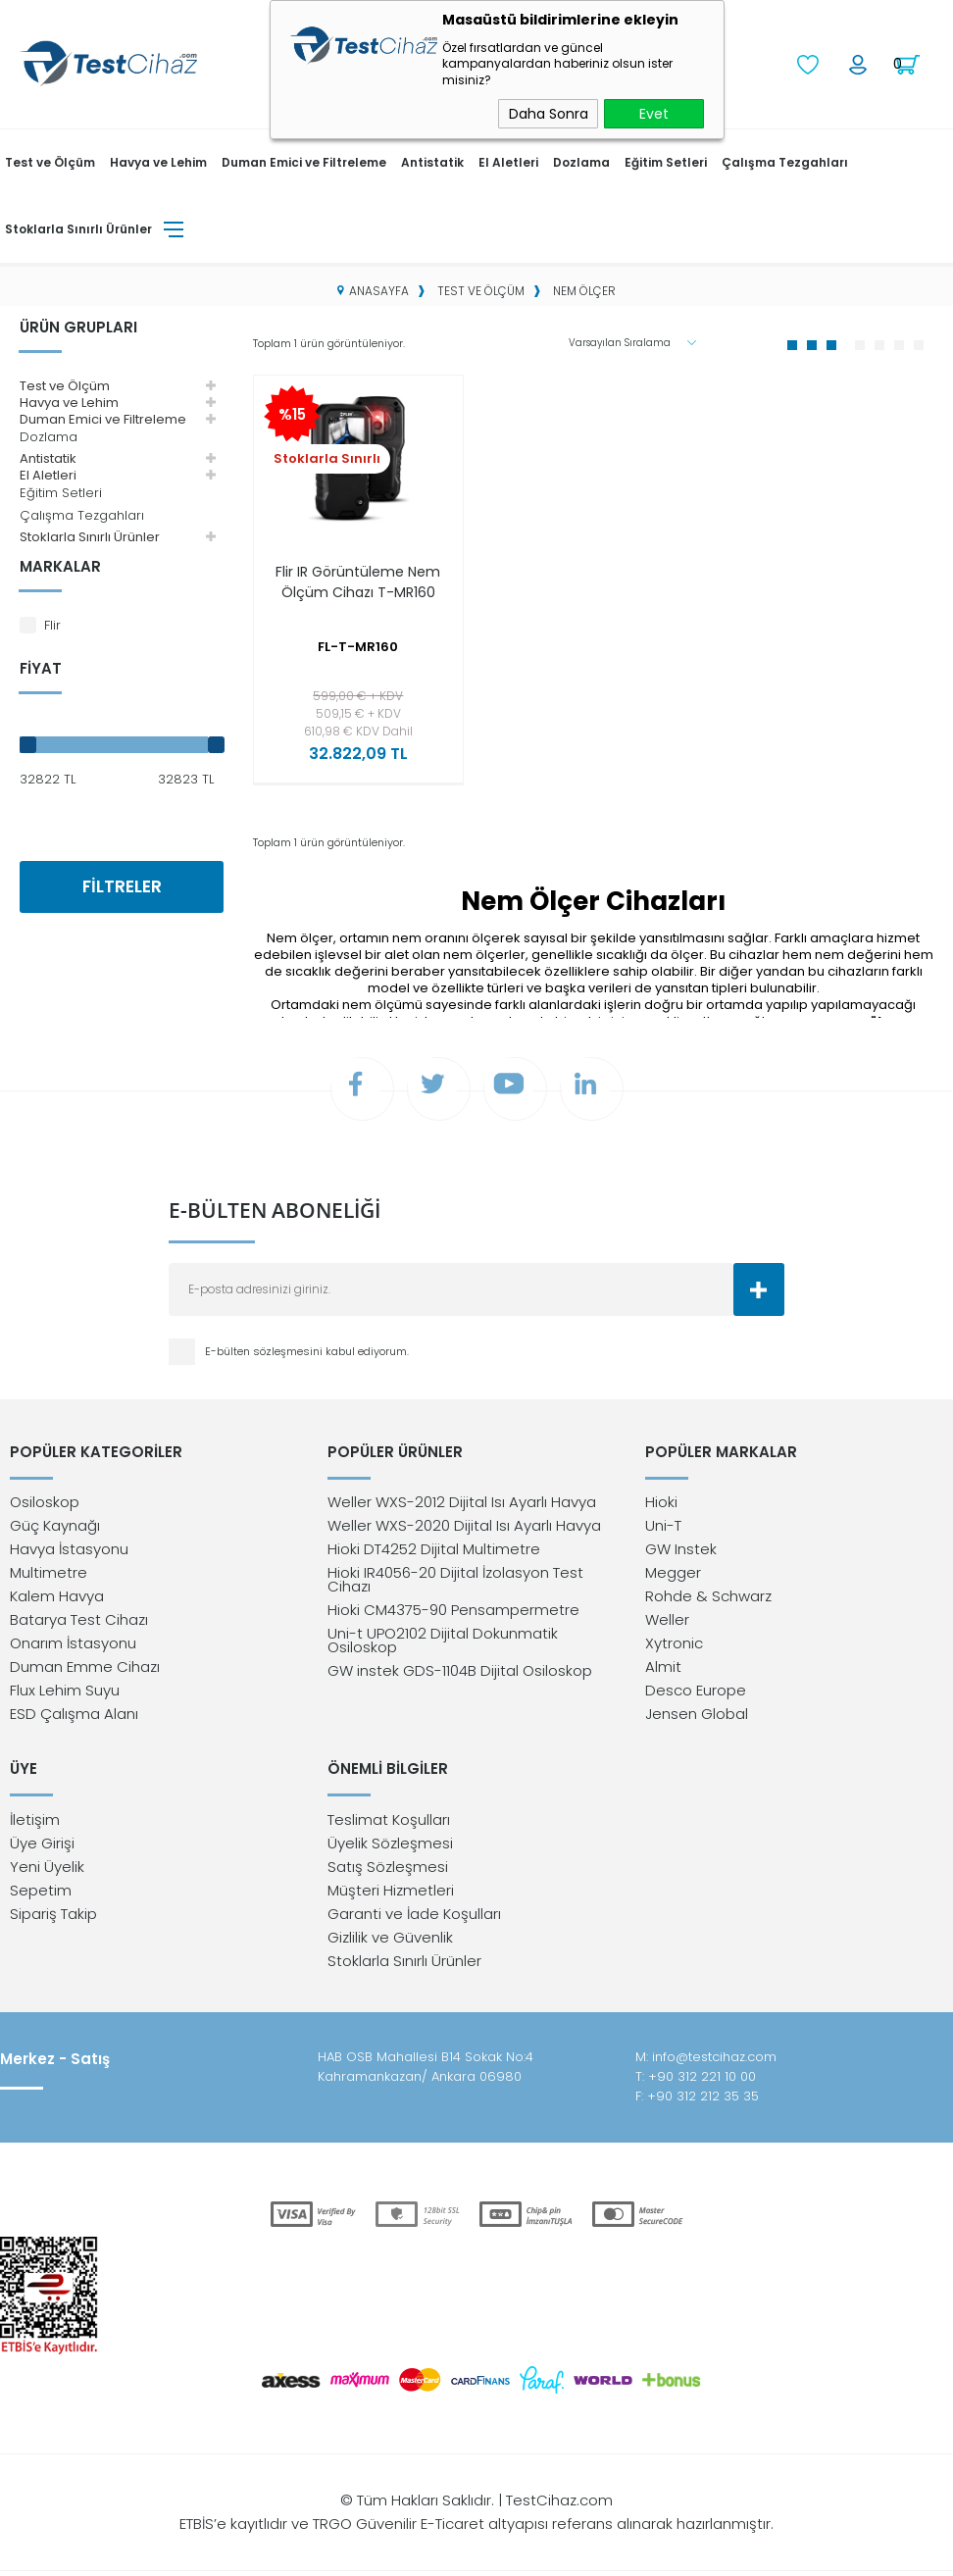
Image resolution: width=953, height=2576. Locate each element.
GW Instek (681, 1552)
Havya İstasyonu (69, 1552)
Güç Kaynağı (55, 1529)
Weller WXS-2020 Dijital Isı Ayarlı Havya (464, 1529)
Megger (673, 1576)
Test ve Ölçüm (50, 161)
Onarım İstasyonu (73, 1647)
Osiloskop (44, 1505)
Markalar (60, 565)
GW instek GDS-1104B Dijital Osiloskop (459, 1674)
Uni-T (663, 1529)
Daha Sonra (548, 114)
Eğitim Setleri (666, 161)
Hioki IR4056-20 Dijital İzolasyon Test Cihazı (455, 1583)
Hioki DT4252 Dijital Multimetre (433, 1552)
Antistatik (432, 161)
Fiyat (41, 667)
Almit (663, 1670)
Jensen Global (696, 1717)
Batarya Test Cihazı (79, 1623)
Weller (667, 1623)
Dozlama (581, 161)
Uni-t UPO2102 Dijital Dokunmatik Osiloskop (442, 1644)
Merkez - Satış (55, 2064)
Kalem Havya (57, 1600)
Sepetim (41, 1895)
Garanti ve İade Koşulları (414, 1918)
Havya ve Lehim (158, 161)
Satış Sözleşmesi (387, 1871)
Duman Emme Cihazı (85, 1670)
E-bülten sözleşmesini (265, 1353)
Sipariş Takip (53, 1918)
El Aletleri (508, 161)
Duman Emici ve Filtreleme (304, 161)
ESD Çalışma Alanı (74, 1717)
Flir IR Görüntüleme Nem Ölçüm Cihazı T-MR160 (357, 591)
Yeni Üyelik (47, 1871)
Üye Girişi (42, 1848)
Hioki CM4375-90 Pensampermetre (453, 1613)
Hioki (661, 1505)
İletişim (35, 1824)
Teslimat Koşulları (388, 1824)
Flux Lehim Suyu (65, 1694)
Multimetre (48, 1576)
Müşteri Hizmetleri (390, 1895)
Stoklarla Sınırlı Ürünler (78, 228)
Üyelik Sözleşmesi (390, 1848)
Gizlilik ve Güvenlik (390, 1942)
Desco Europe (695, 1694)
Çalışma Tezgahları (785, 161)
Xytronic (674, 1647)
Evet (654, 114)
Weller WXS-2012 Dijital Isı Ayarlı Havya (461, 1505)
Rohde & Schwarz (708, 1600)
